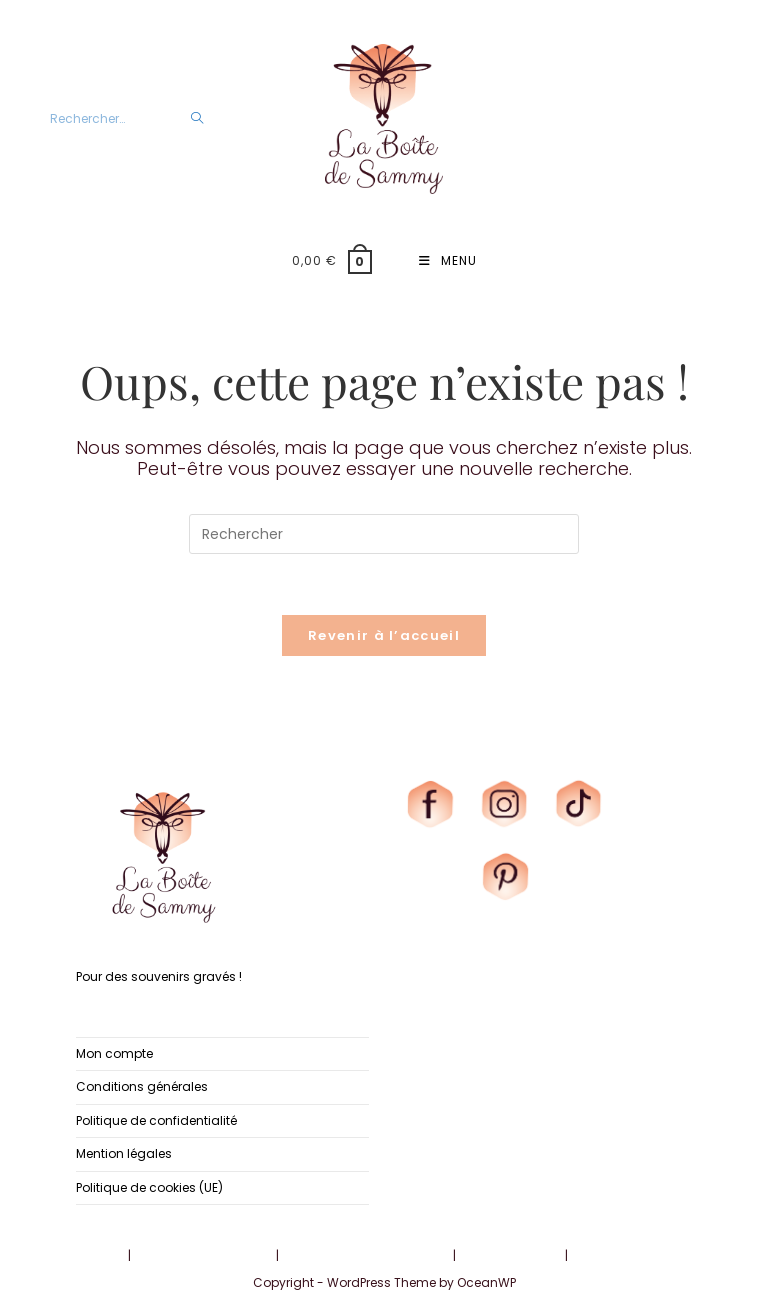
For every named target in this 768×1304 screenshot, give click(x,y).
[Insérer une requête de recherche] (384, 534)
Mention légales (124, 1153)
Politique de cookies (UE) (149, 1186)
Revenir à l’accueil (384, 635)
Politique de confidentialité (156, 1119)
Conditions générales (142, 1086)
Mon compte (114, 1053)
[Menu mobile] (448, 261)
